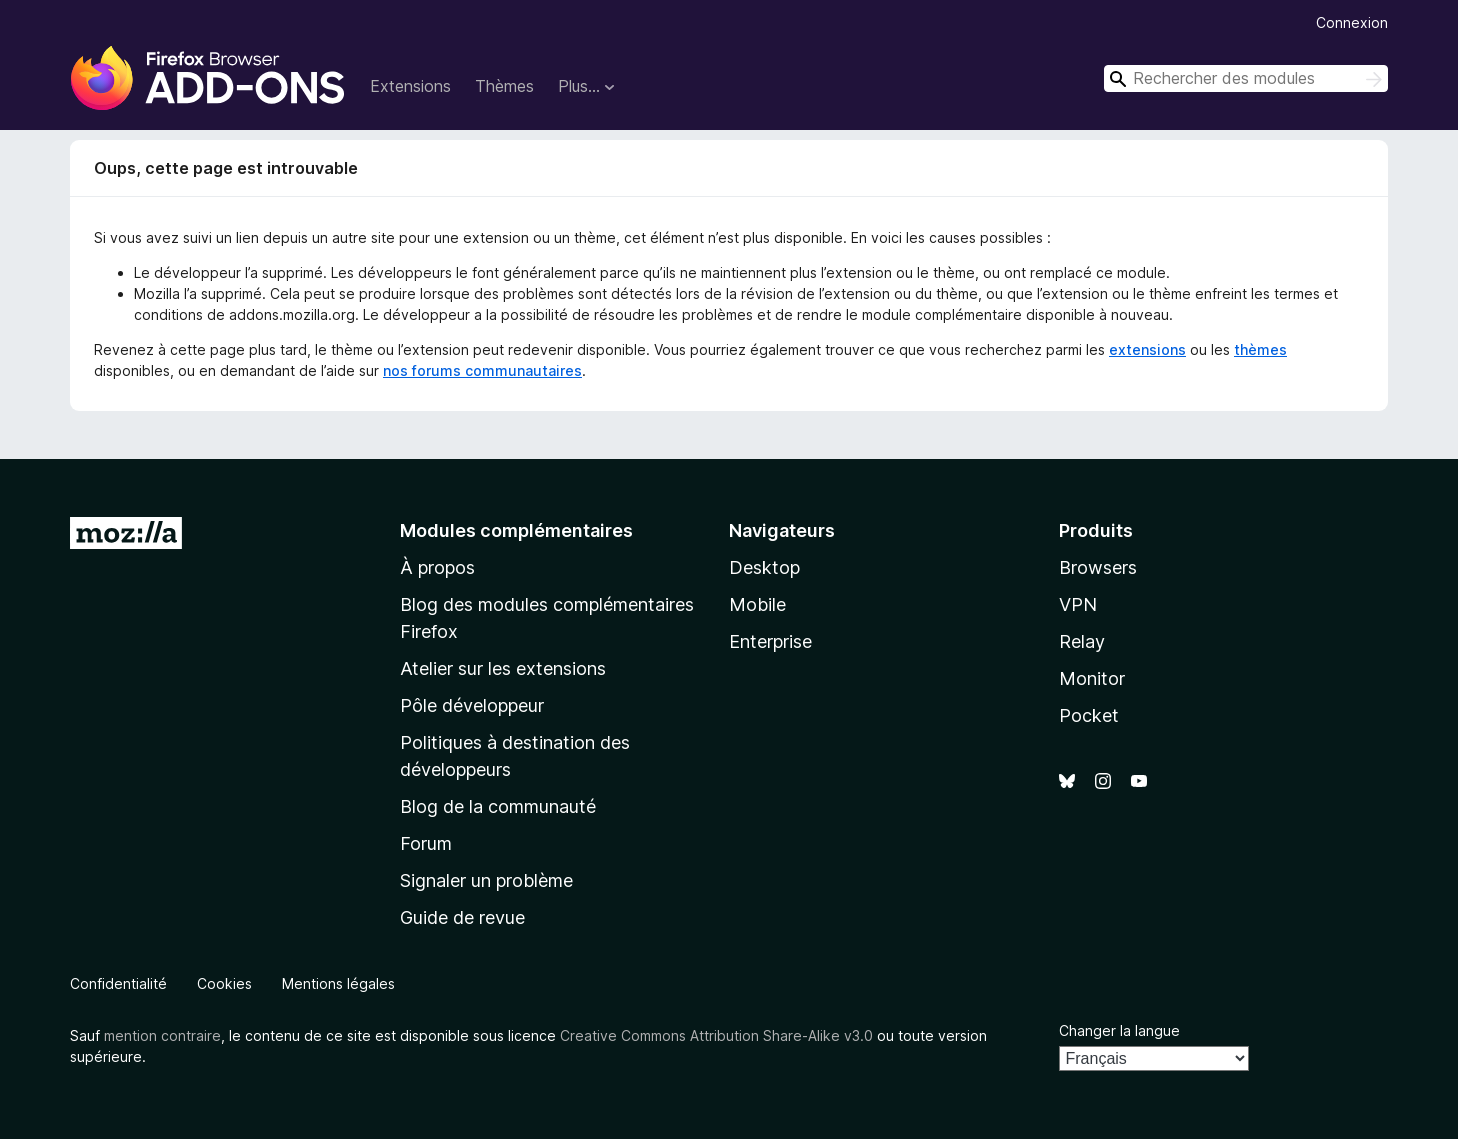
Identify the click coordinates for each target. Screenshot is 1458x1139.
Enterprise (770, 641)
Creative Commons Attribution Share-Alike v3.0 (716, 1035)
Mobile (757, 604)
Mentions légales (338, 983)
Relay (1082, 641)
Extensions (410, 86)
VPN (1078, 604)
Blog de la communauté (498, 806)
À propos (437, 567)
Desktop (764, 567)
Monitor (1092, 678)
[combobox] (1246, 78)
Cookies (224, 983)
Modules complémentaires (516, 530)
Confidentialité (118, 983)
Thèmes (504, 86)
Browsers (1098, 567)
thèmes (1260, 349)
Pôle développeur (472, 705)
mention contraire (162, 1035)
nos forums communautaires (482, 370)
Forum (426, 843)
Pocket (1089, 715)
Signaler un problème (486, 880)
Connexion (1352, 22)
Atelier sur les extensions (503, 668)
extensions (1147, 349)
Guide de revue (462, 917)
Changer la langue (1119, 1030)
